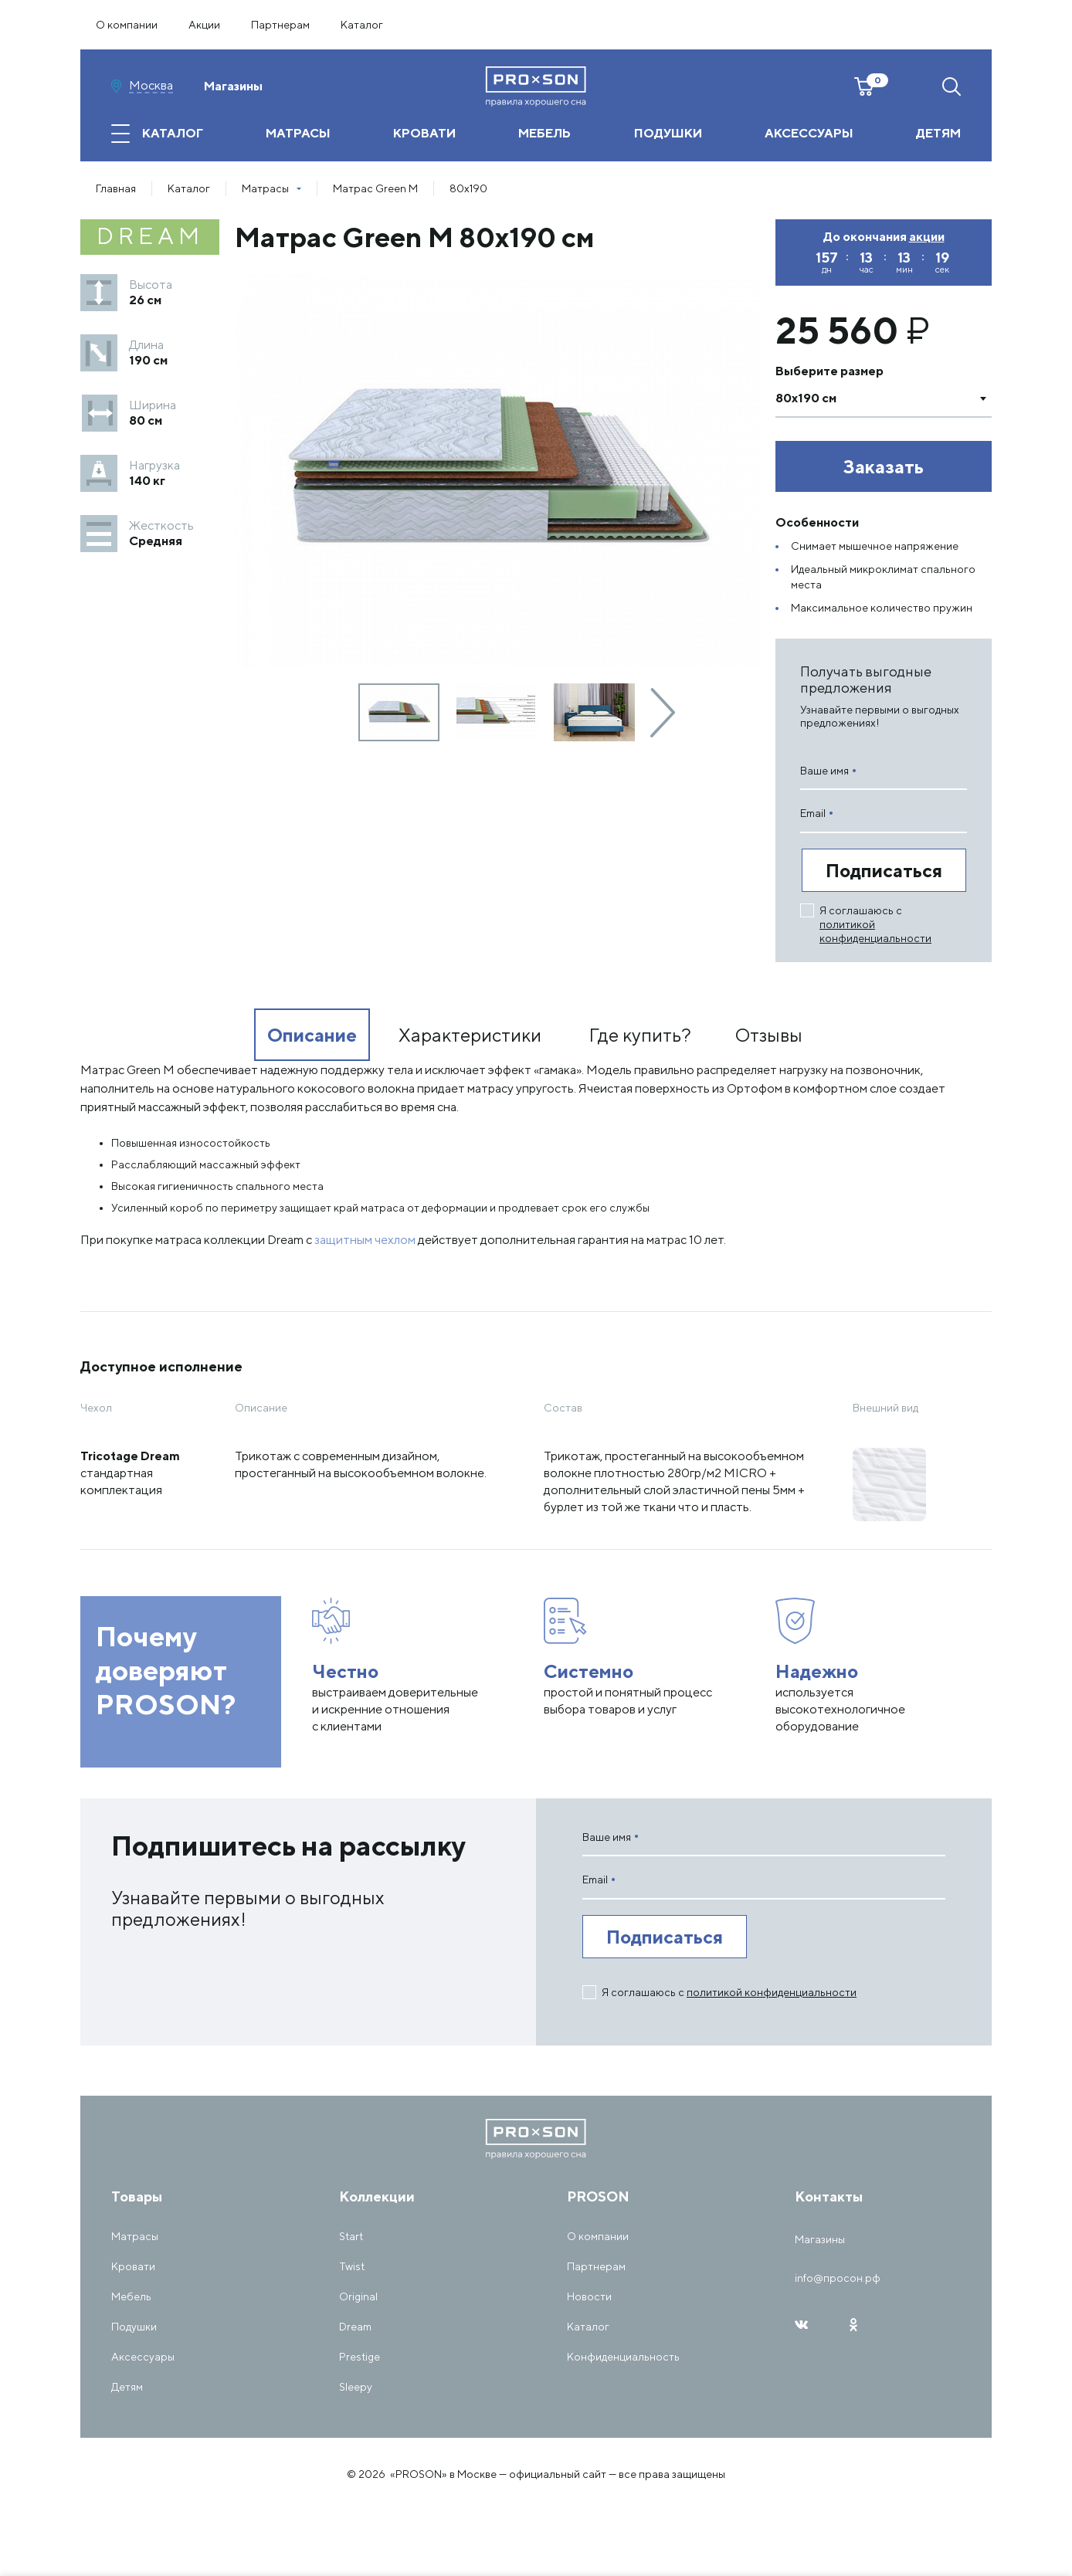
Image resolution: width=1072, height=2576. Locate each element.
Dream (355, 2326)
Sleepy (355, 2386)
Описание (312, 1035)
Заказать (883, 466)
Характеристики (470, 1035)
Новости (589, 2296)
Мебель (131, 2296)
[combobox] (883, 398)
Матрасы (134, 2236)
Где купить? (640, 1035)
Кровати (133, 2266)
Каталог (362, 24)
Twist (352, 2266)
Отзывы (768, 1035)
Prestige (359, 2356)
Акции (204, 24)
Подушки (134, 2326)
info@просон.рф (837, 2278)
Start (351, 2236)
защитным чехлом (365, 1239)
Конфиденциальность (623, 2356)
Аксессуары (143, 2356)
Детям (127, 2386)
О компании (127, 24)
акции (927, 237)
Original (358, 2296)
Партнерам (280, 24)
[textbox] (868, 398)
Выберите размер (829, 371)
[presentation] (662, 712)
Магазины (233, 86)
